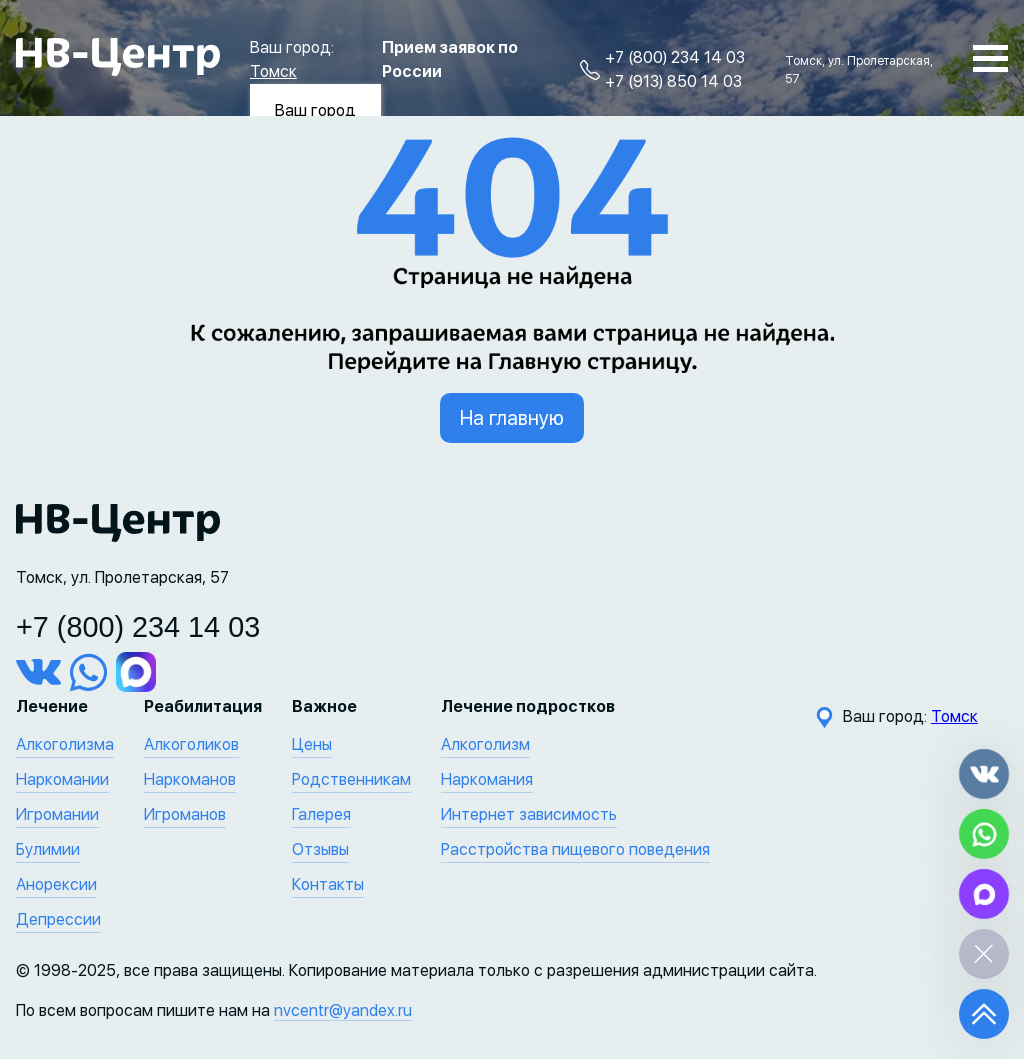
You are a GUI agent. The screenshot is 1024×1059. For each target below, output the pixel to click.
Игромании (57, 814)
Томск (273, 71)
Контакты (328, 884)
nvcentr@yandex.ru (343, 1010)
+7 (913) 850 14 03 (673, 81)
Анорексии (56, 884)
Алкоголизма (65, 744)
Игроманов (185, 814)
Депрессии (58, 919)
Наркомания (487, 779)
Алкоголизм (485, 744)
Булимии (48, 849)
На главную (512, 418)
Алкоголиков (191, 744)
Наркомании (62, 779)
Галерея (321, 814)
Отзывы (320, 849)
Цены (312, 744)
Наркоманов (190, 779)
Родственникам (351, 779)
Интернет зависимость (529, 814)
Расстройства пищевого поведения (575, 849)
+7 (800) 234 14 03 (675, 57)
